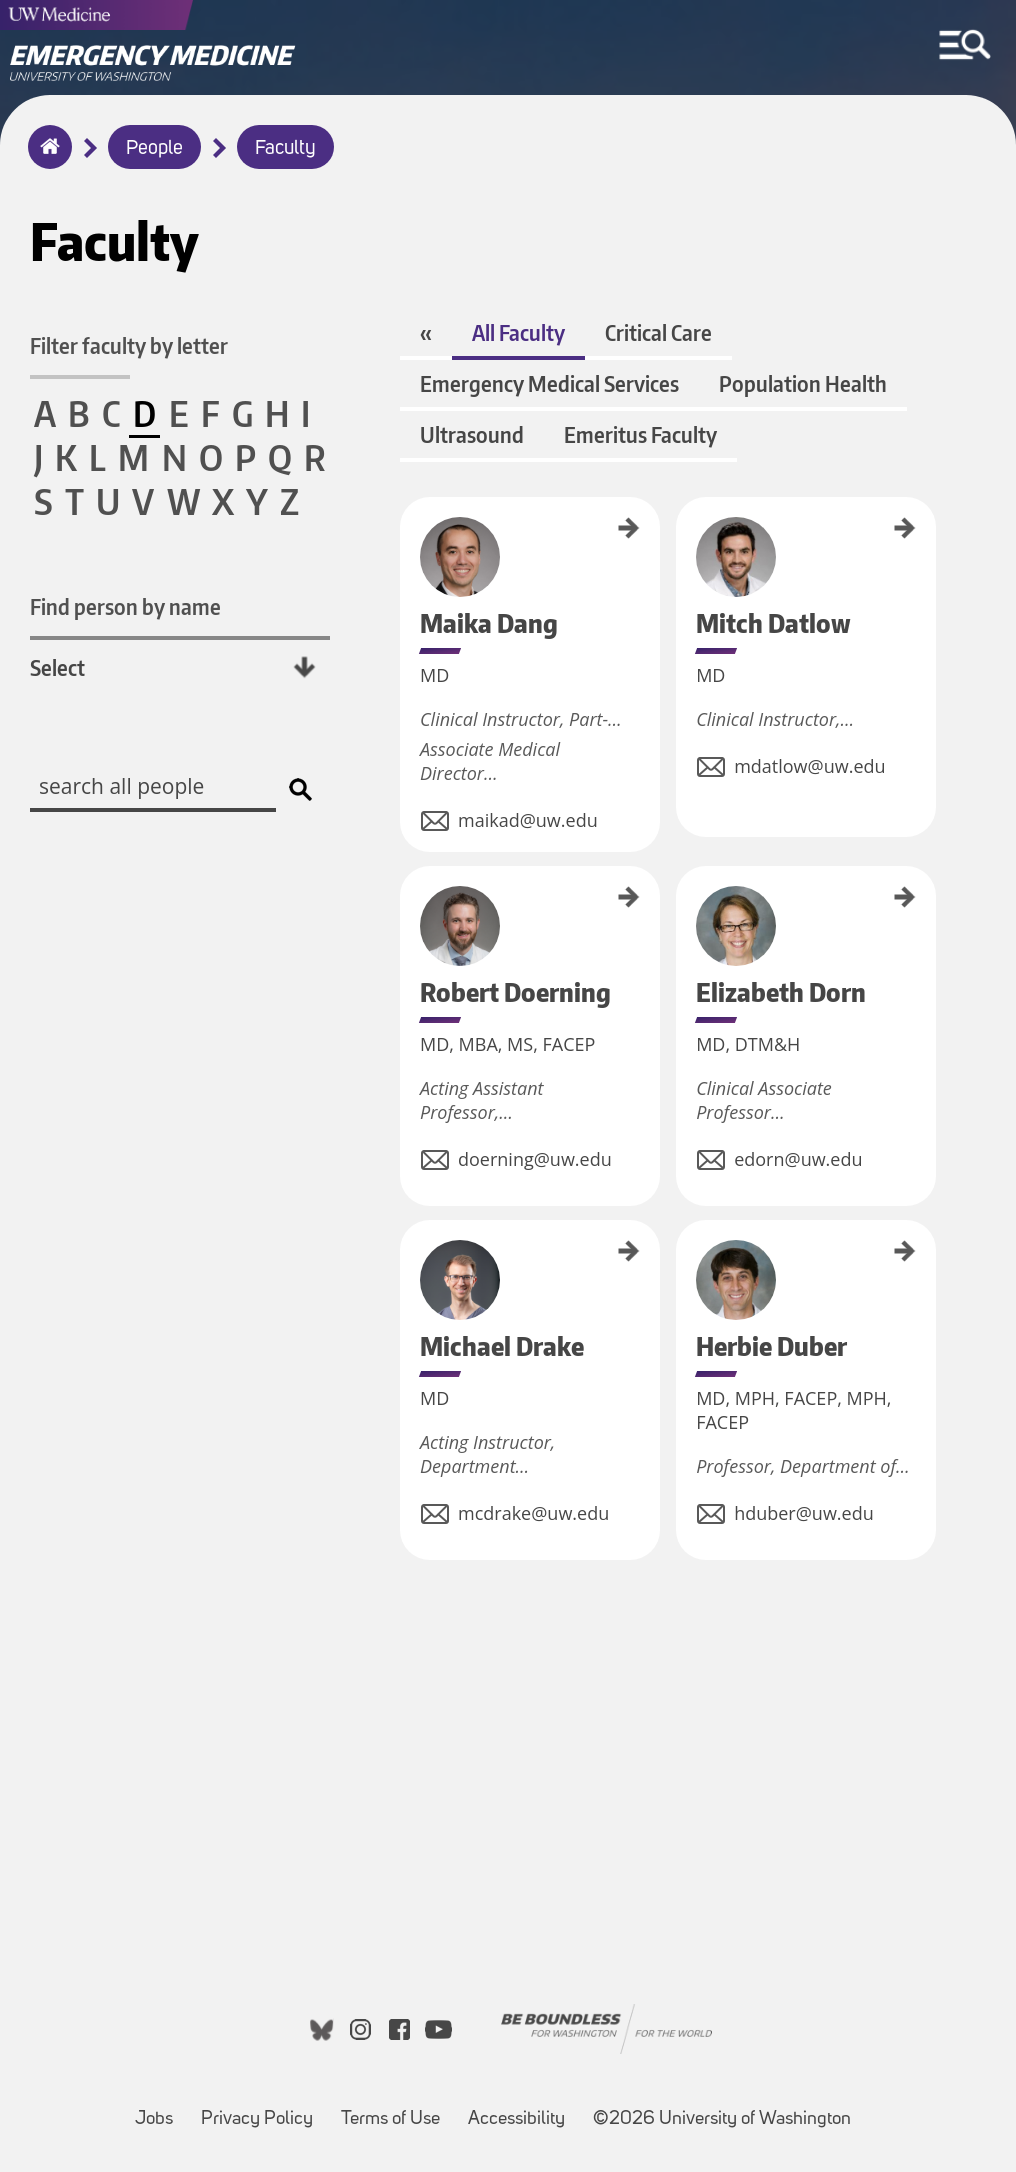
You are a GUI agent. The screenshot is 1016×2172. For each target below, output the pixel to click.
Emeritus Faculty (640, 434)
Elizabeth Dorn (683, 900)
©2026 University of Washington (722, 2119)
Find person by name (125, 606)
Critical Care (658, 332)
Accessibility (522, 2109)
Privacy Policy (263, 2109)
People (154, 149)
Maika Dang (407, 524)
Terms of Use (396, 2109)
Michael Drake (407, 1253)
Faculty (285, 149)
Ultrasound (472, 434)
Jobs (160, 2109)
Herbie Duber (683, 1251)
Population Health (803, 383)
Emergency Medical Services (549, 383)
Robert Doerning (407, 904)
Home (45, 160)
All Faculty (518, 332)
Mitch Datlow (683, 527)
